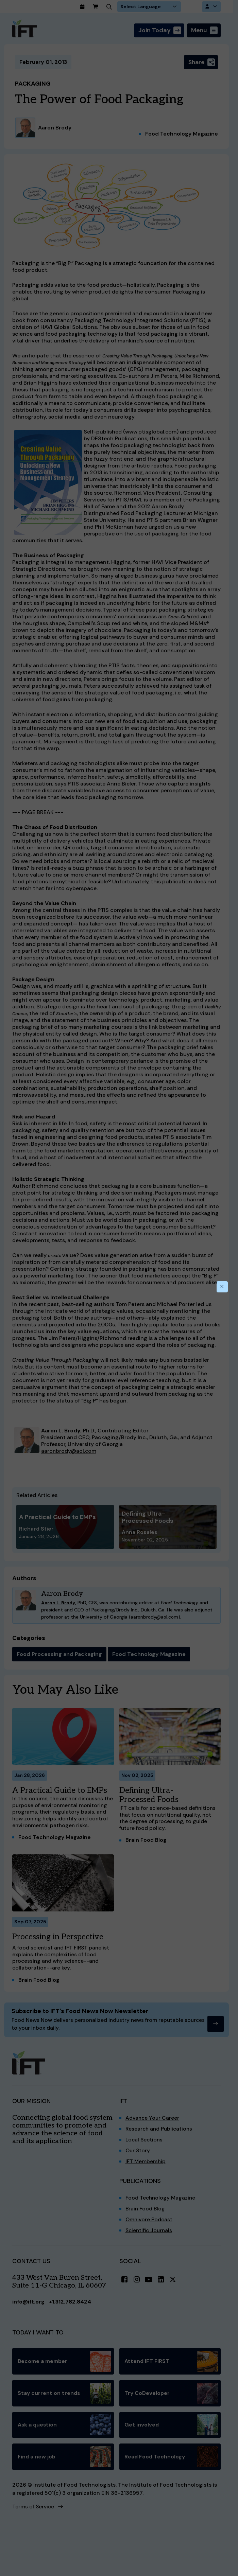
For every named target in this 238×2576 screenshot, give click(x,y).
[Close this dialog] (222, 1286)
